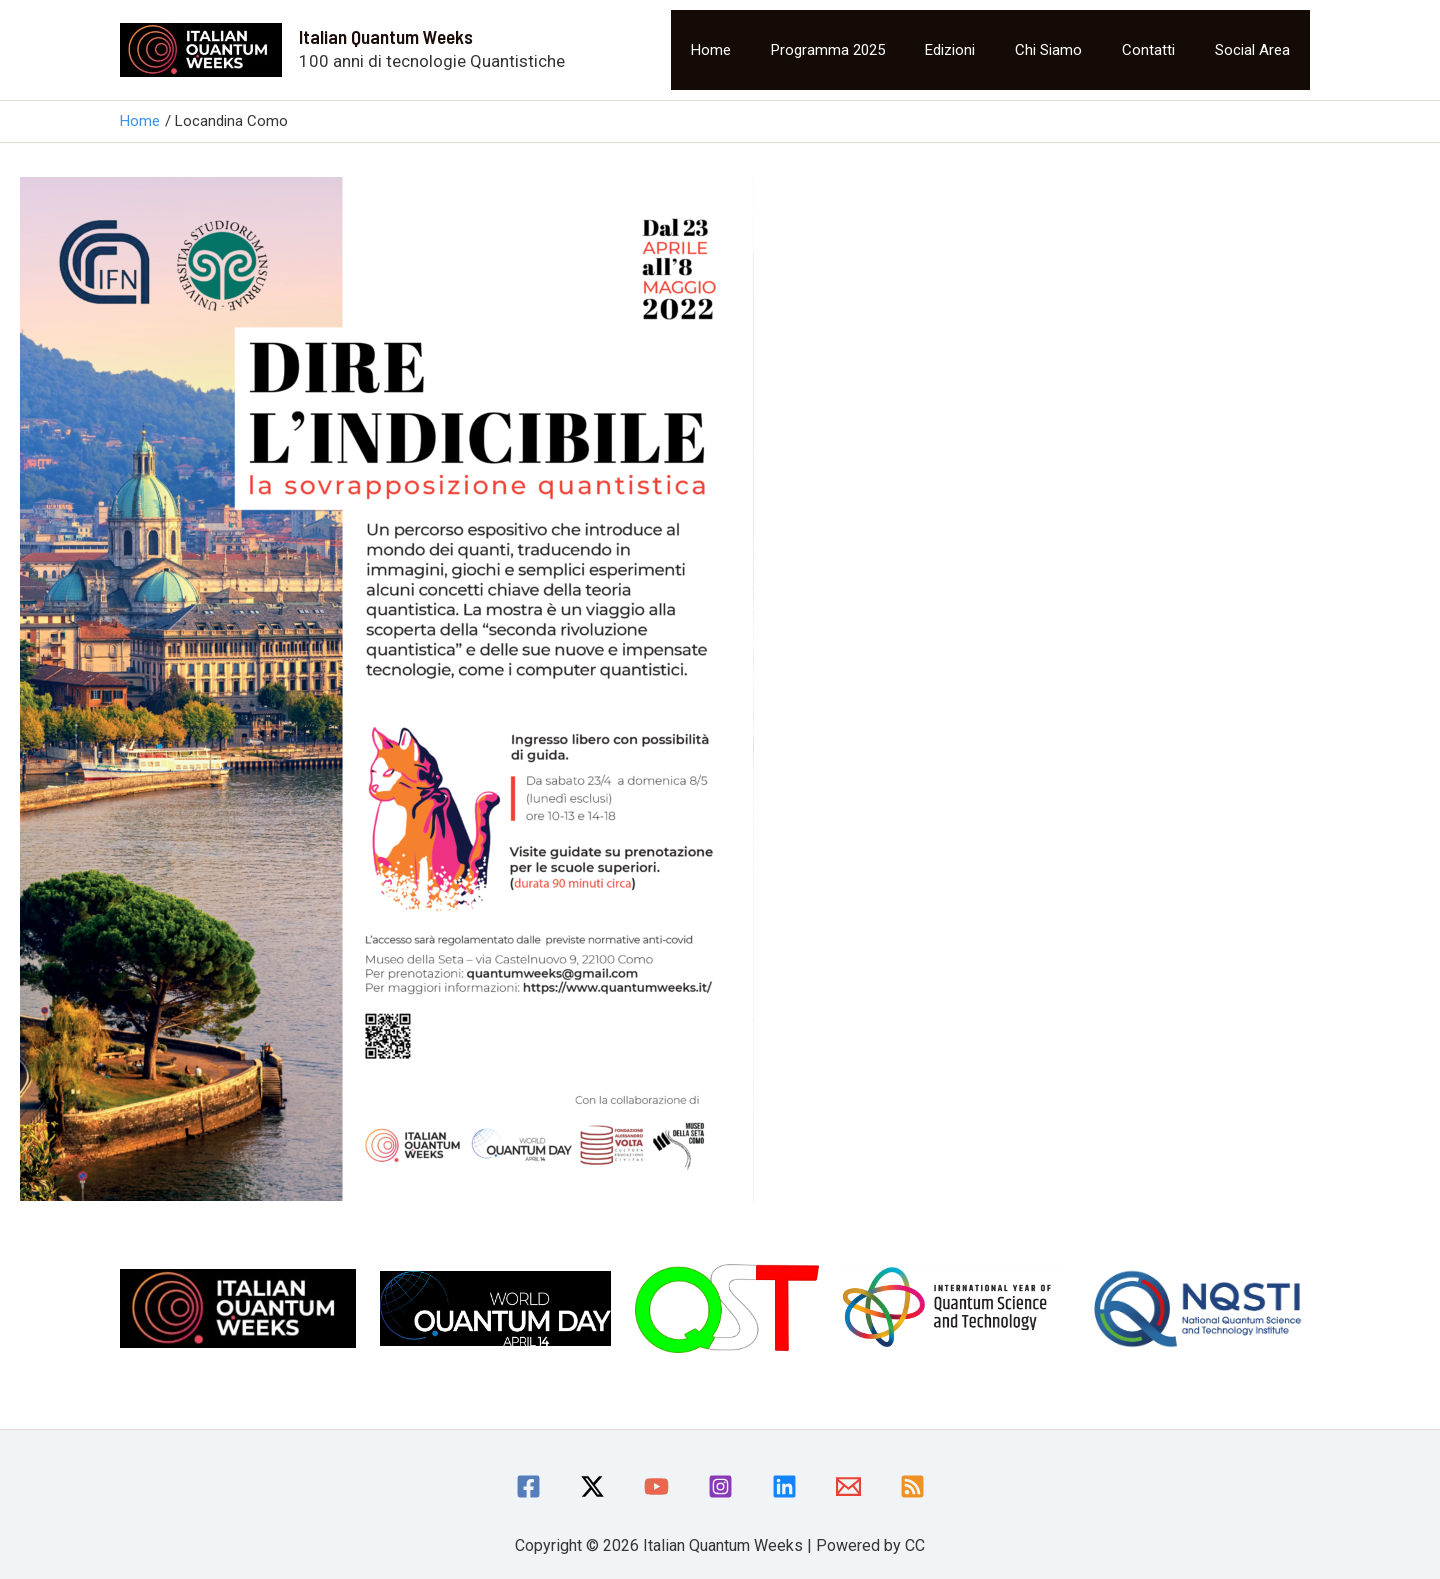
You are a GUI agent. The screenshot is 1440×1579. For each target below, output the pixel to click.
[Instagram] (720, 1486)
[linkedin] (784, 1486)
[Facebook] (528, 1486)
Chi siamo (1048, 50)
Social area (1252, 50)
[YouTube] (656, 1486)
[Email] (848, 1486)
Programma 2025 (828, 50)
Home (711, 50)
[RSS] (912, 1486)
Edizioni (950, 50)
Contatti (1148, 50)
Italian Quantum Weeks (386, 36)
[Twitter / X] (592, 1486)
